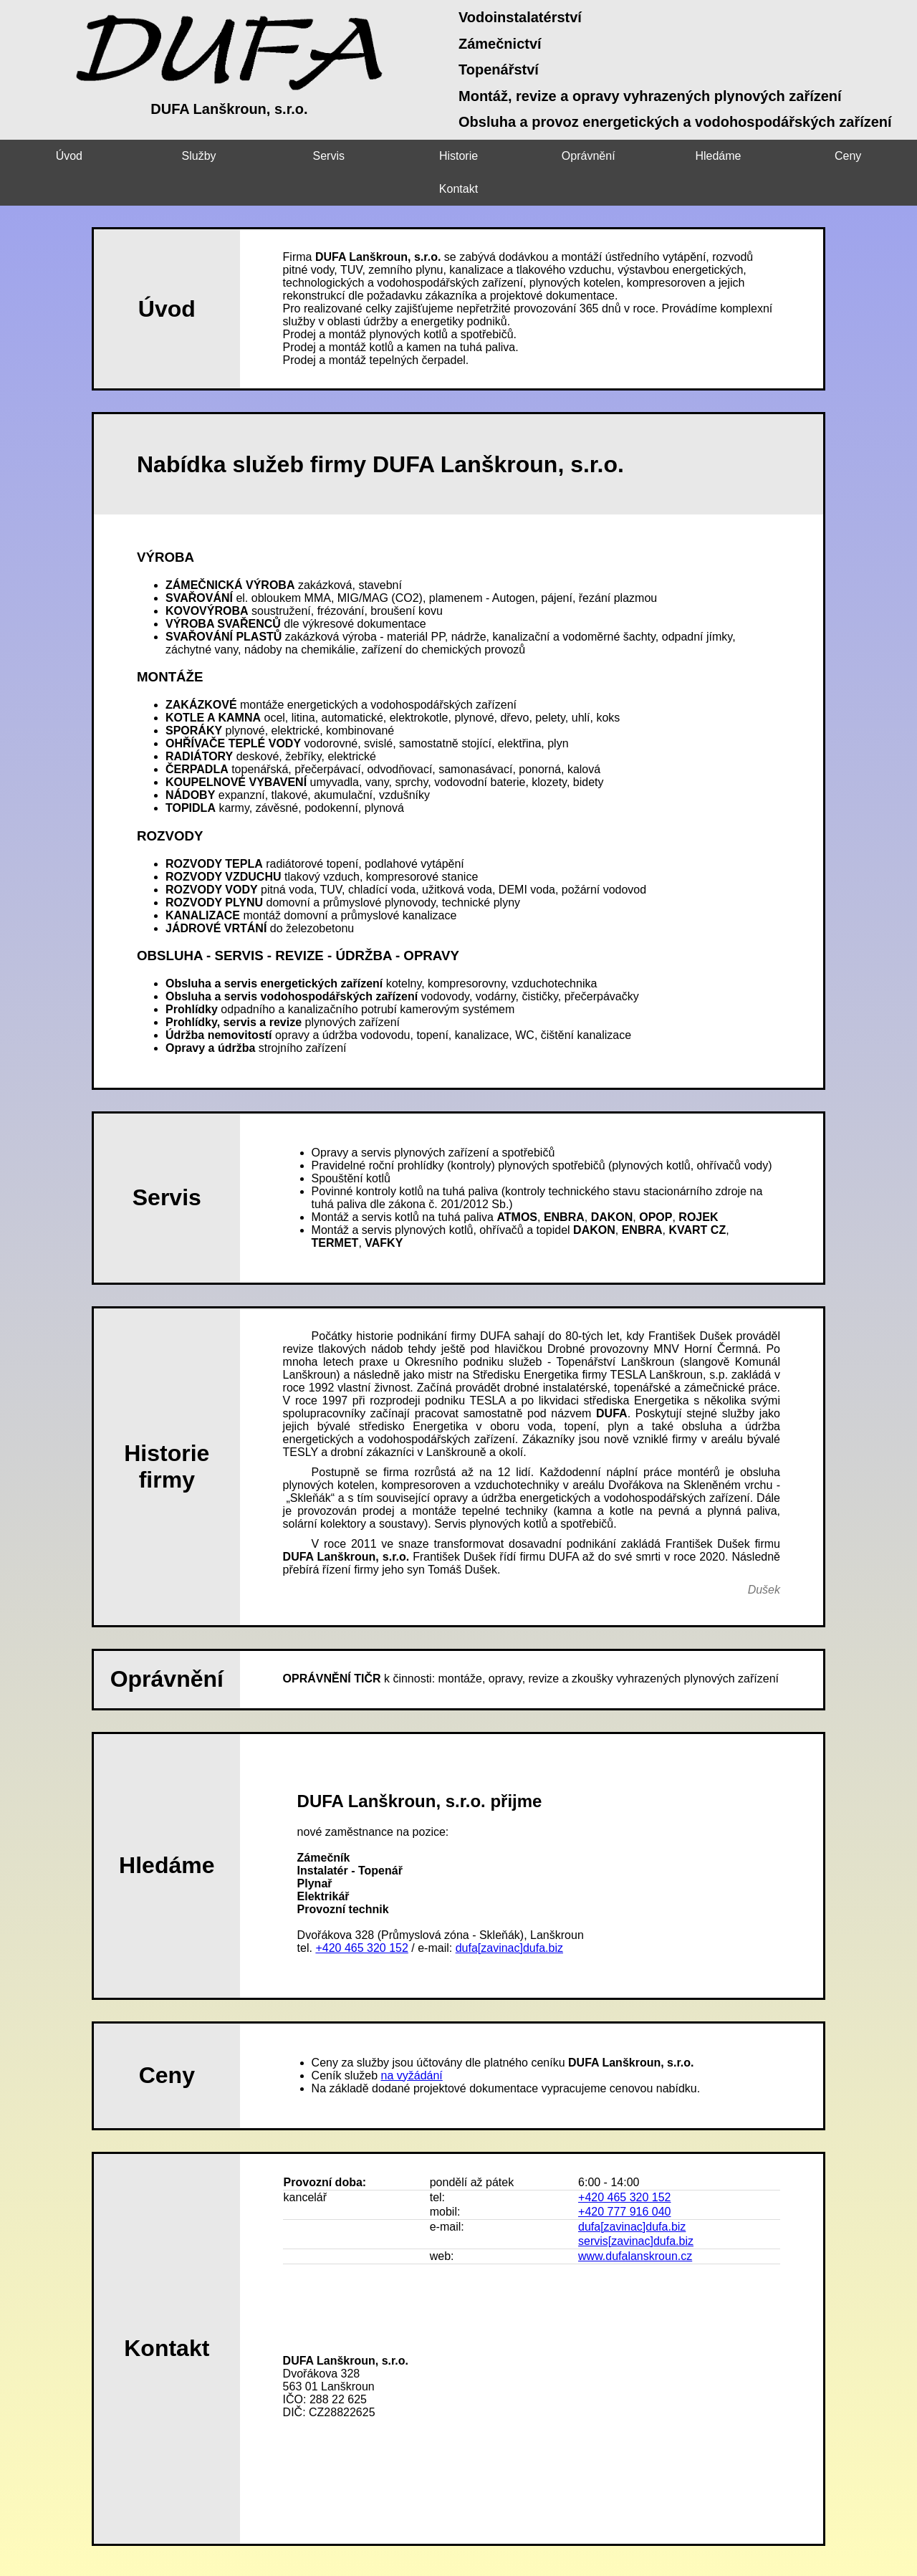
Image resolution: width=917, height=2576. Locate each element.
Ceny (744, 156)
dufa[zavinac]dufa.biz (509, 1915)
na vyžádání (412, 2042)
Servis (286, 156)
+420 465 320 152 (361, 1915)
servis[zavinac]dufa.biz (635, 2208)
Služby (172, 156)
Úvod (57, 156)
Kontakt (859, 156)
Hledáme (630, 156)
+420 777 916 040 (624, 2179)
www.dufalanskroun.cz (635, 2223)
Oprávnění (516, 156)
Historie (401, 156)
